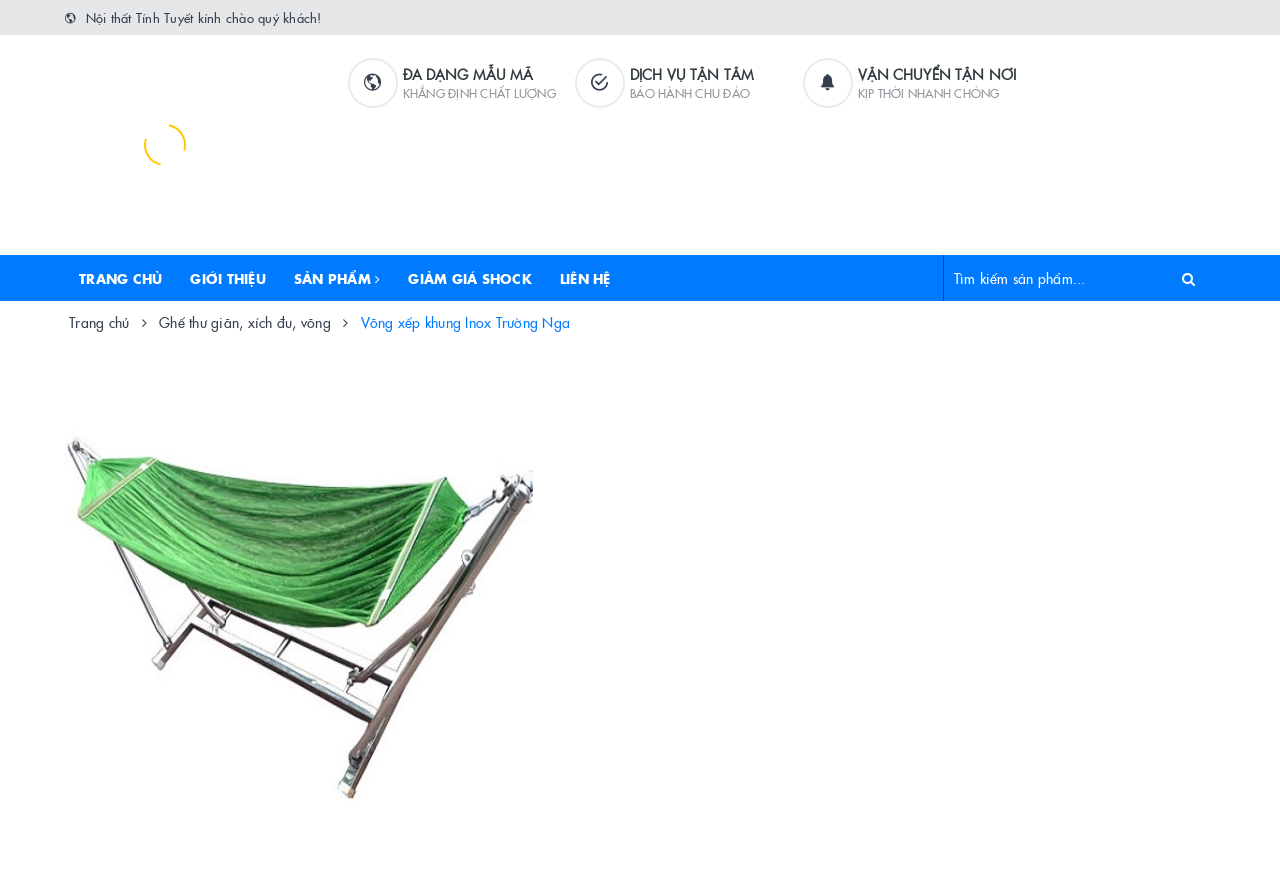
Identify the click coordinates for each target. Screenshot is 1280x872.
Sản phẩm (337, 278)
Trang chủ (120, 278)
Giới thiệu (228, 278)
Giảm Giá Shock (470, 278)
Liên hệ (585, 278)
